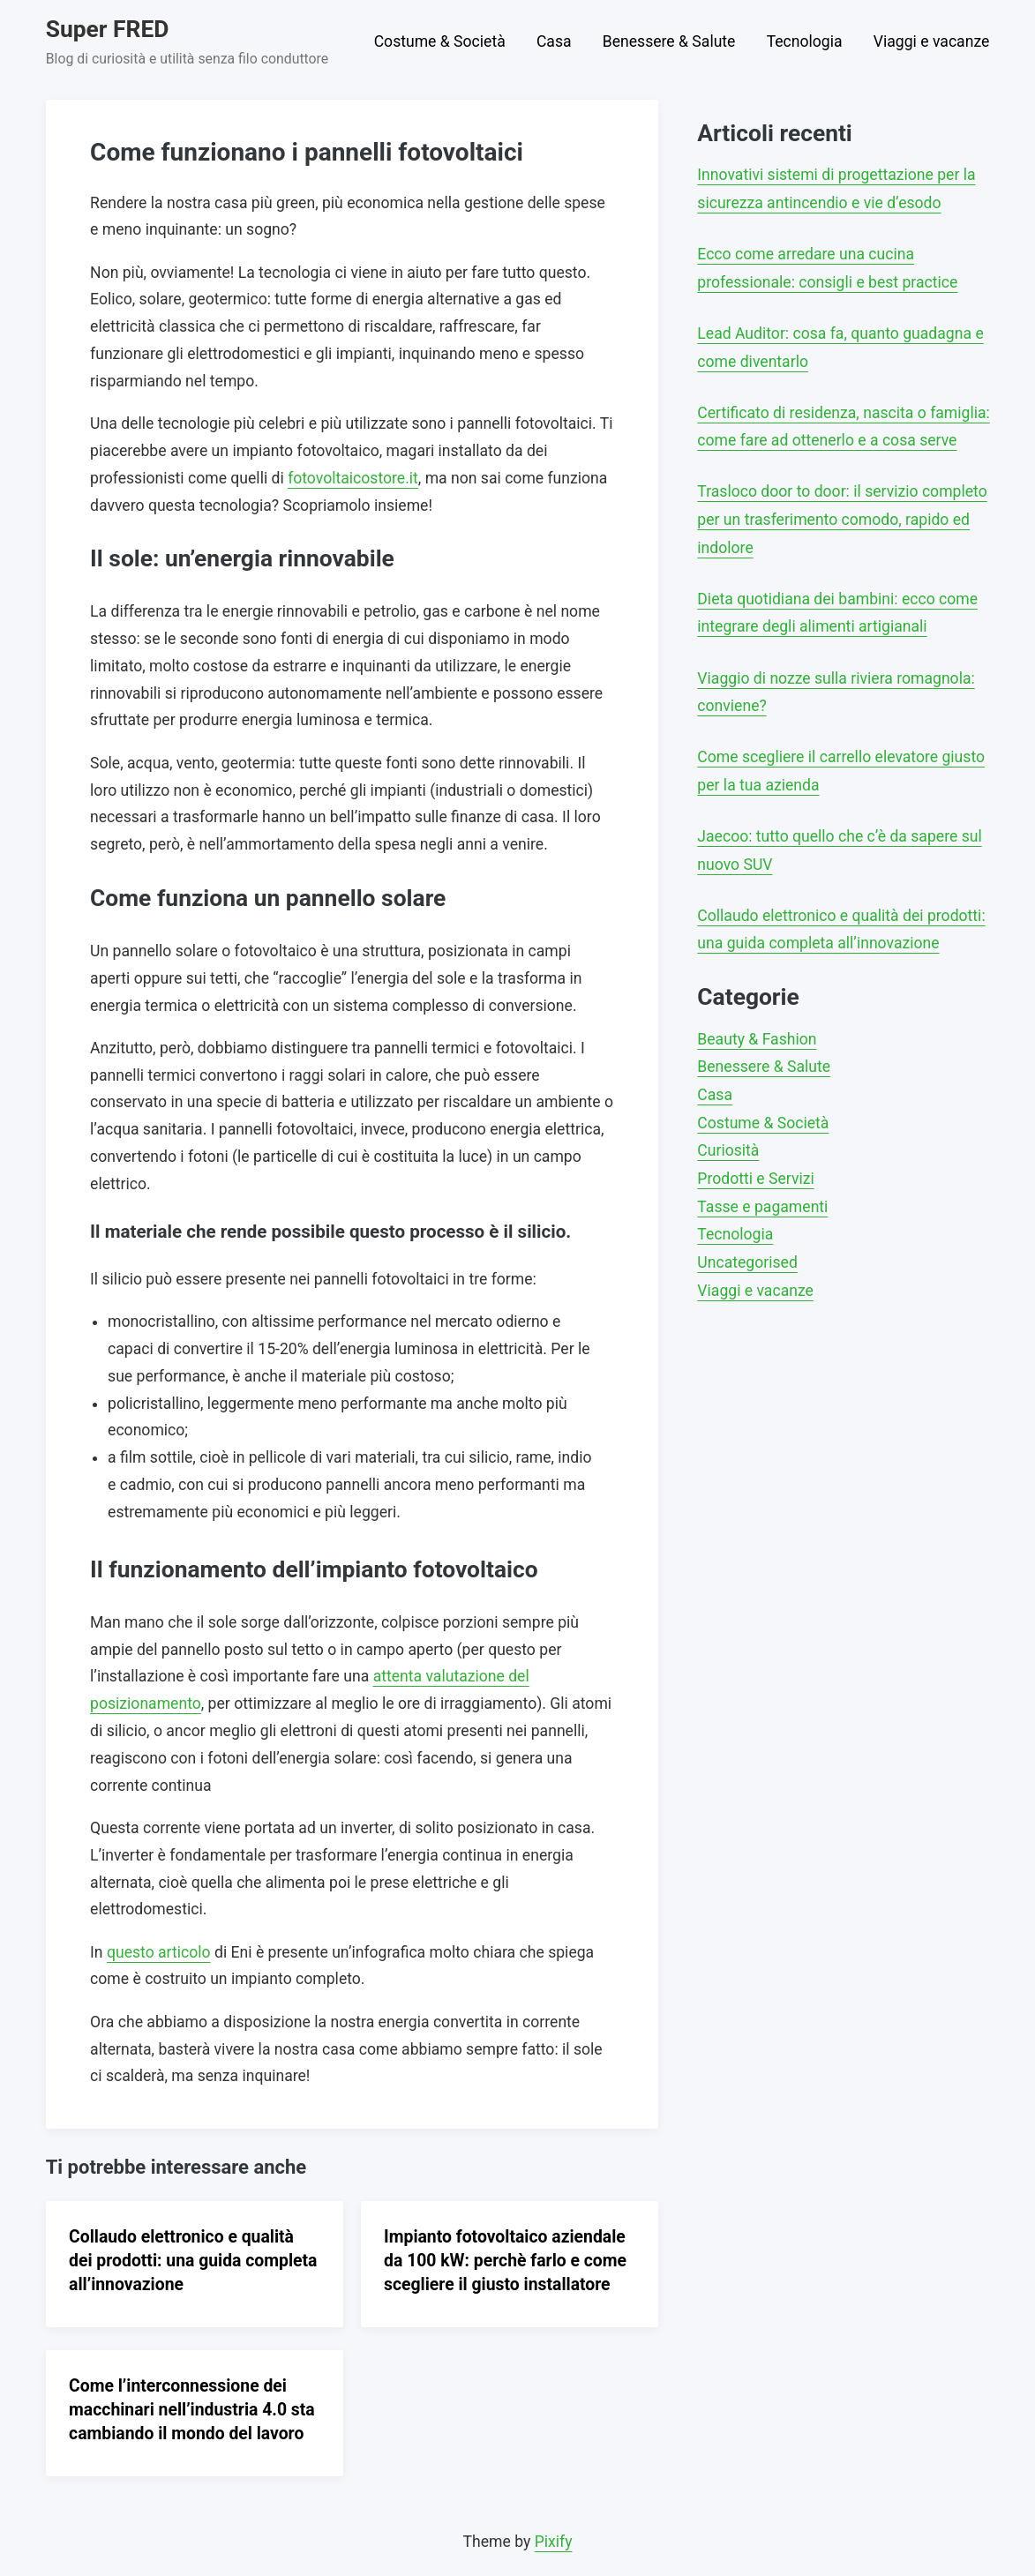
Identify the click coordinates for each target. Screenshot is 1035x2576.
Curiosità (728, 1150)
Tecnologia (805, 41)
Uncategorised (747, 1262)
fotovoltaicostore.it (353, 478)
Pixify (554, 2541)
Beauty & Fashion (756, 1039)
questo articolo (159, 1952)
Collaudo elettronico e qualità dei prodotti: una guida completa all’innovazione (193, 2261)
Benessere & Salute (669, 41)
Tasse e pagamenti (762, 1207)
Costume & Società (440, 41)
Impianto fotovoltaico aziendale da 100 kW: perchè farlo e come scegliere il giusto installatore (505, 2261)
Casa (554, 41)
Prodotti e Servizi (755, 1178)
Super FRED (107, 29)
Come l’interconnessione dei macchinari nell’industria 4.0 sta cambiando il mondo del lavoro (192, 2410)
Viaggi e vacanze (932, 41)
